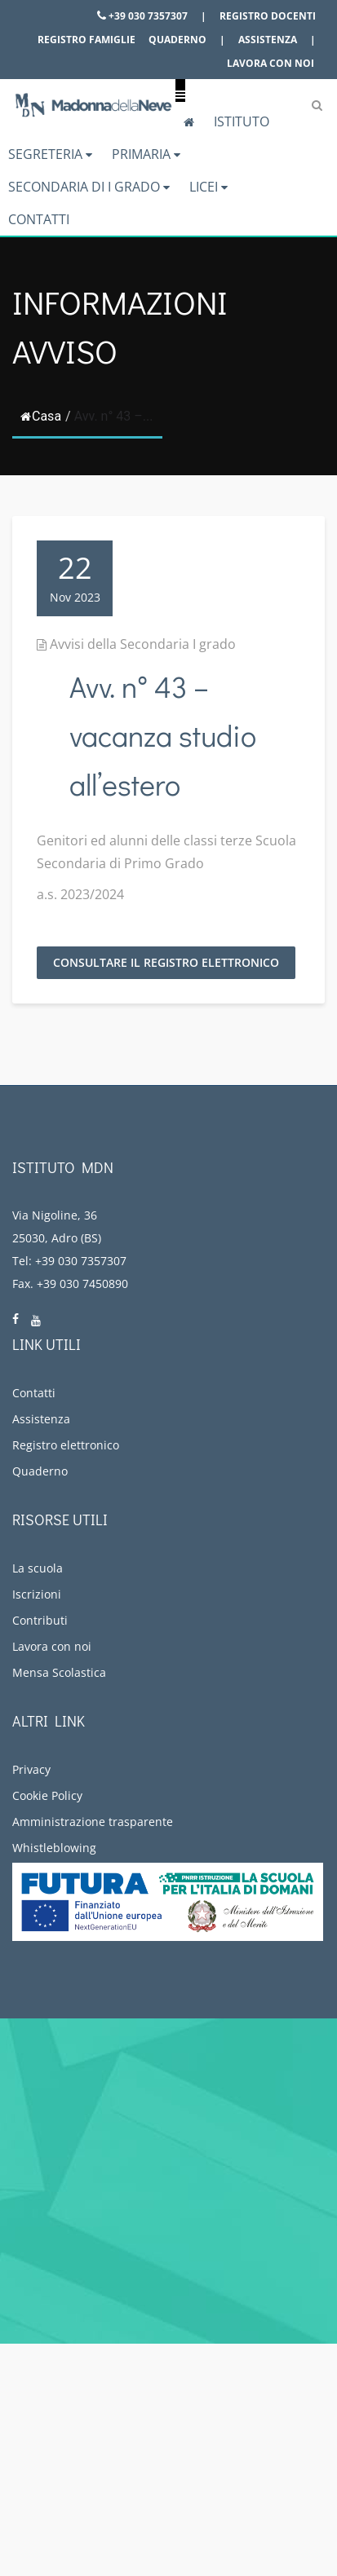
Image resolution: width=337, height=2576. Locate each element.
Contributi (40, 1620)
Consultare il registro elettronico (166, 962)
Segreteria (50, 154)
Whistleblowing (54, 1847)
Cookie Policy (47, 1795)
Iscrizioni (36, 1594)
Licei (208, 187)
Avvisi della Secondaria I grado (143, 644)
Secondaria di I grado (89, 187)
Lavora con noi (270, 63)
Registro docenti (267, 16)
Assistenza (267, 39)
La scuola (37, 1568)
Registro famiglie (86, 39)
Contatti (38, 219)
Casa (40, 416)
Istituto (241, 121)
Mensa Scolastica (59, 1672)
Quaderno (177, 39)
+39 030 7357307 (142, 16)
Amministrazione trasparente (92, 1821)
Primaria (146, 154)
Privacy (31, 1769)
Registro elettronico (65, 1445)
